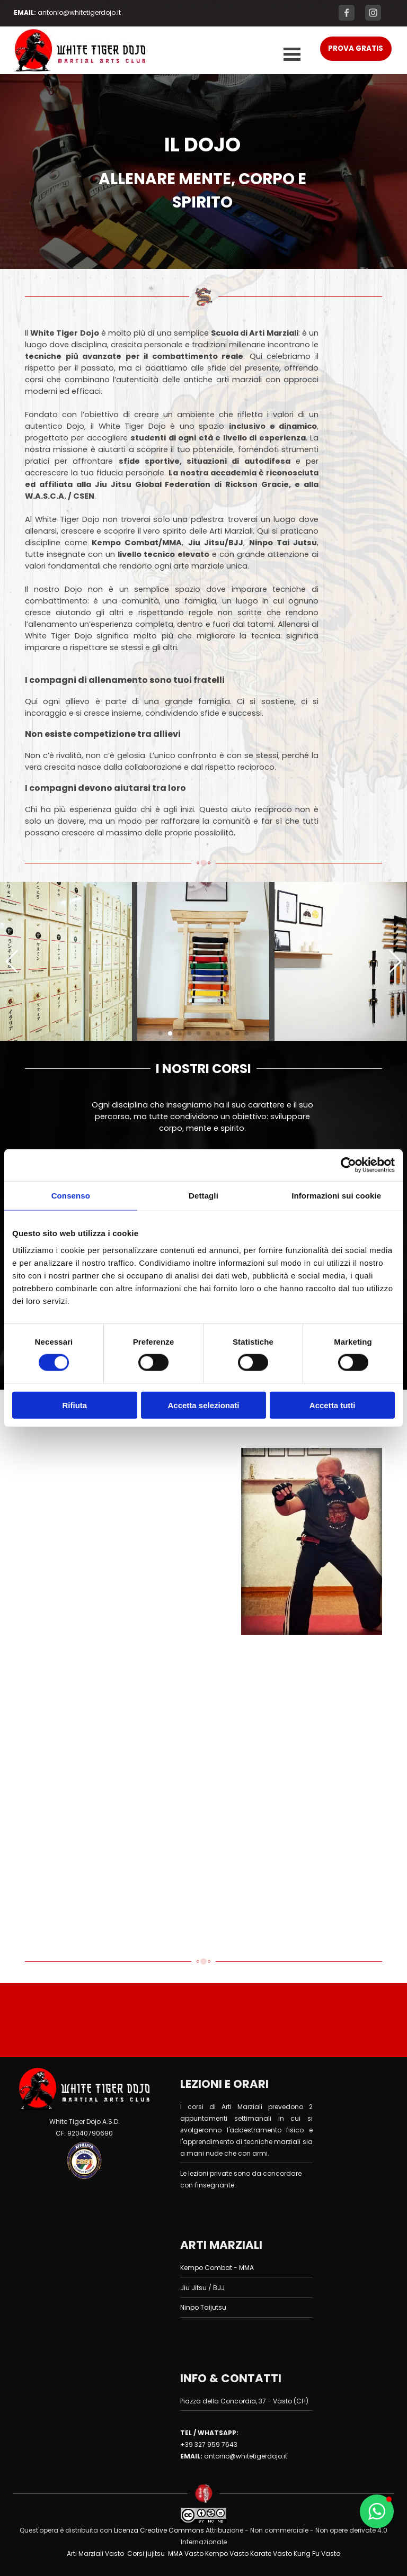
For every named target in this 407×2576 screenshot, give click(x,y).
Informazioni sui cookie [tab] (336, 1195)
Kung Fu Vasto (317, 2553)
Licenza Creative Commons (158, 2530)
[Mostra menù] (292, 54)
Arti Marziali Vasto (95, 2553)
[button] (66, 961)
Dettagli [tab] (203, 1195)
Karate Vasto (271, 2553)
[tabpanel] (79, 12)
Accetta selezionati (203, 1404)
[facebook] (347, 13)
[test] (356, 49)
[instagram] (373, 13)
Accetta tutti (332, 1404)
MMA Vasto (186, 2553)
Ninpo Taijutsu (203, 2307)
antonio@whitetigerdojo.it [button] (79, 12)
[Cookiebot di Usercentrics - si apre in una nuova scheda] (348, 1165)
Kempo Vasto (227, 2553)
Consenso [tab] (70, 1195)
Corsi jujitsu (146, 2553)
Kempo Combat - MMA (217, 2267)
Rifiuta (74, 1404)
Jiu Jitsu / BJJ (202, 2287)
